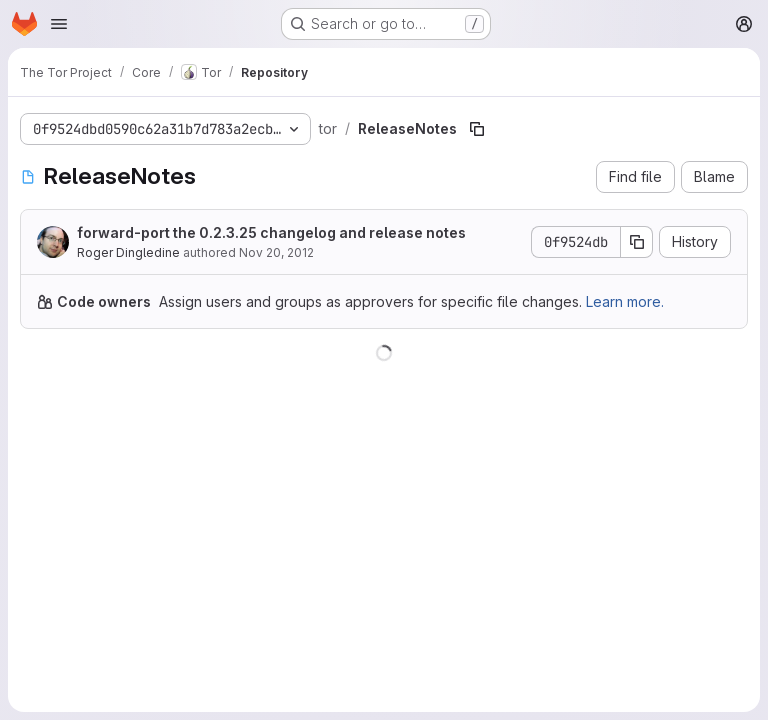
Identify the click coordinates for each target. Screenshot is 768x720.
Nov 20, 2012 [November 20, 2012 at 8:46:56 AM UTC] (276, 252)
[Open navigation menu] (59, 24)
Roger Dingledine (128, 252)
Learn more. (625, 301)
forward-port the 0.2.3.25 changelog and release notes (271, 232)
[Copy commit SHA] (637, 242)
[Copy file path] (477, 129)
